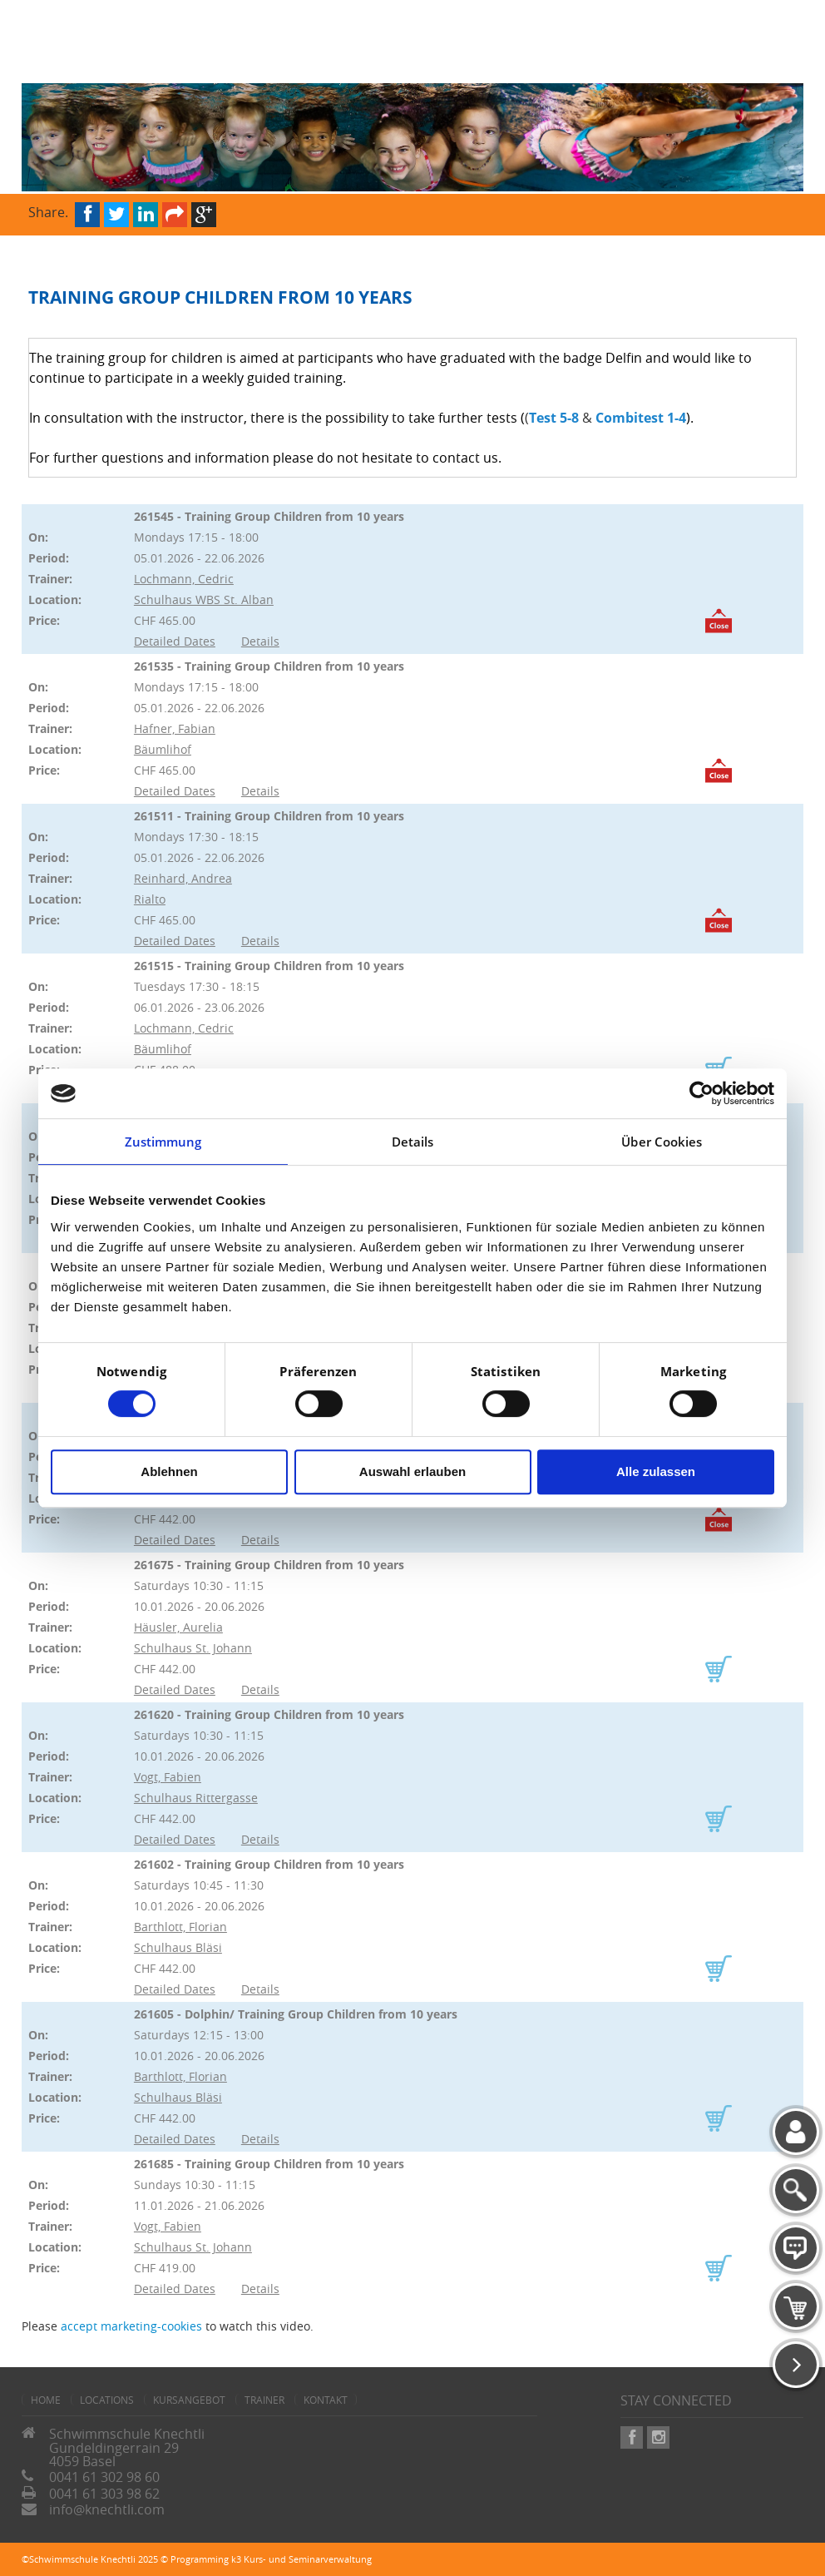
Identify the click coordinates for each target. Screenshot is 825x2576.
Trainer (264, 2399)
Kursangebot (189, 2399)
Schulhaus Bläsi (178, 1947)
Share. (48, 211)
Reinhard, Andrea (183, 878)
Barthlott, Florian (180, 1926)
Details (260, 641)
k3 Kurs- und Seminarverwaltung (301, 2559)
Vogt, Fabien (167, 1777)
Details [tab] (413, 1141)
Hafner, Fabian (174, 728)
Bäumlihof (162, 749)
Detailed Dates (174, 641)
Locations (107, 2399)
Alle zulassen (655, 1471)
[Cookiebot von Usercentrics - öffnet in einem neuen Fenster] (701, 1093)
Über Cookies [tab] (661, 1141)
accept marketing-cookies (131, 2326)
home (46, 2399)
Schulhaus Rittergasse (196, 1798)
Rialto (149, 899)
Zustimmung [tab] (163, 1141)
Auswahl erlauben (412, 1471)
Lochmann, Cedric (184, 579)
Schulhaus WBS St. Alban (204, 599)
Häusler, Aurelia (178, 1627)
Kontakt (326, 2399)
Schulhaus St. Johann (193, 1648)
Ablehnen (169, 1471)
